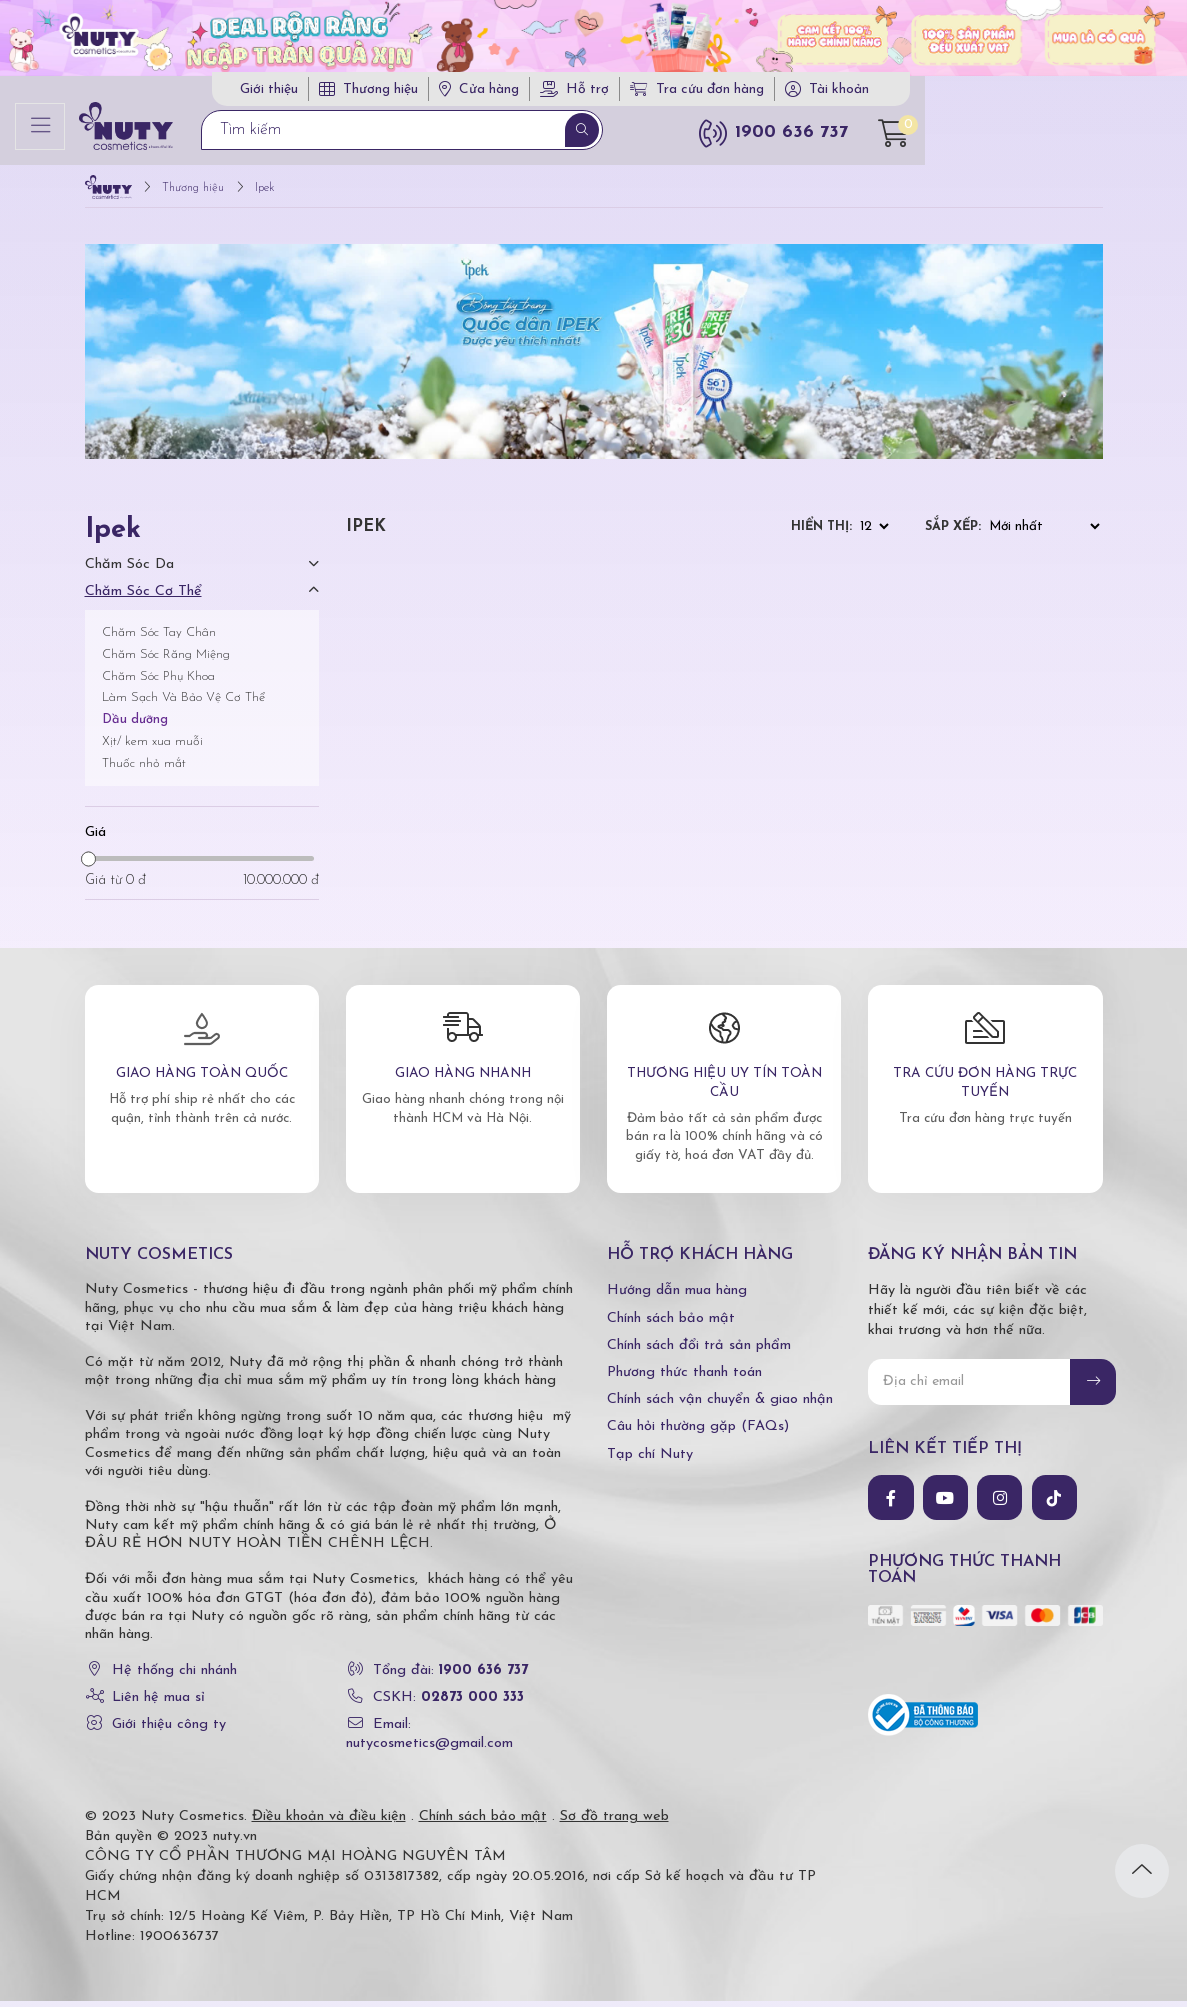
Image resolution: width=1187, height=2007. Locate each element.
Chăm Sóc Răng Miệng (166, 660)
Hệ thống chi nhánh (174, 1676)
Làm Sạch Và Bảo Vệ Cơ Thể (183, 704)
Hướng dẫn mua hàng (677, 1297)
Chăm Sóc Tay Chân (159, 638)
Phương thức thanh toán (684, 1378)
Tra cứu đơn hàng (890, 92)
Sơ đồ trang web (614, 1822)
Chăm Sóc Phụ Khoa (158, 682)
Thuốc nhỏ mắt (144, 769)
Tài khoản (1032, 92)
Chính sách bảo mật (671, 1324)
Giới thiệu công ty (169, 1731)
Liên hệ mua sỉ (158, 1703)
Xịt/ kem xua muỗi (152, 747)
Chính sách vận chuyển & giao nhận (720, 1405)
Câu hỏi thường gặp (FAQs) (698, 1433)
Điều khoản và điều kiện (329, 1822)
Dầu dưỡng (135, 725)
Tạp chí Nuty (650, 1460)
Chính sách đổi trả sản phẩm (699, 1351)
